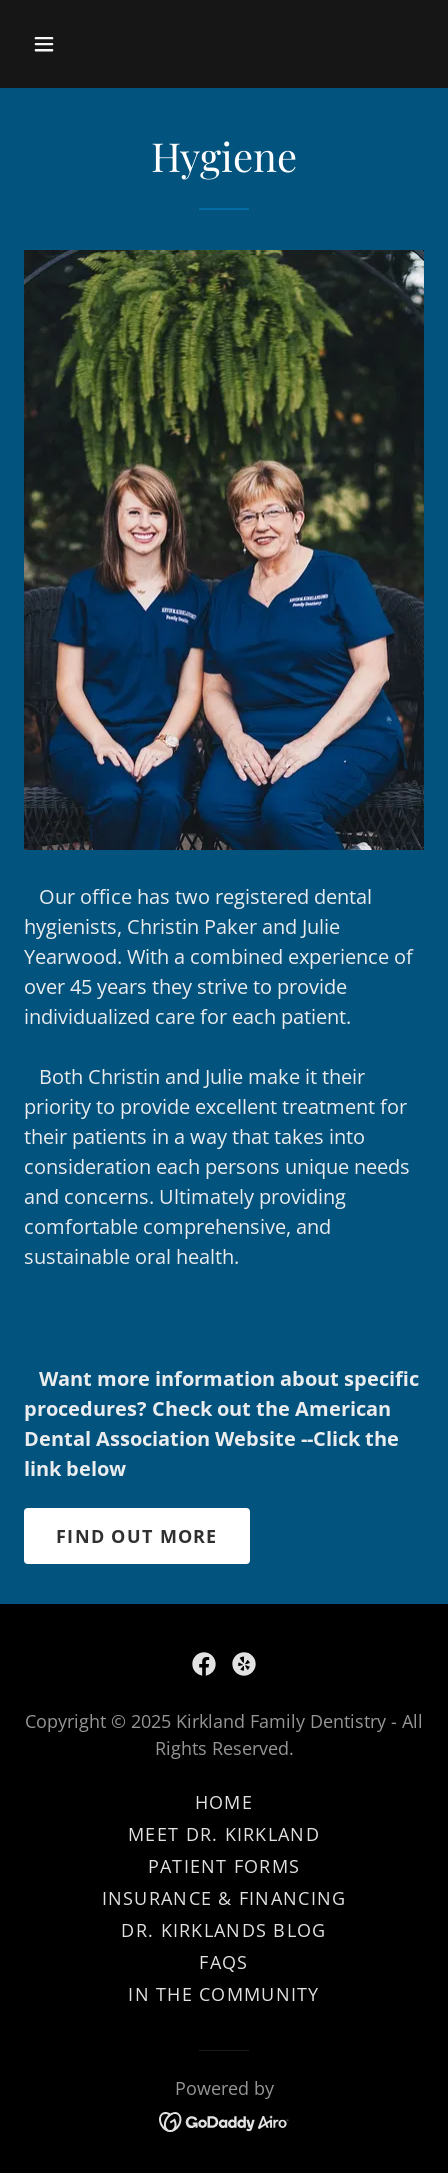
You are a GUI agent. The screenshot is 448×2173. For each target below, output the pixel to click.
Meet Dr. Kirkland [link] (224, 1834)
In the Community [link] (223, 1994)
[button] (69, 44)
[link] (204, 1664)
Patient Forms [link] (224, 1866)
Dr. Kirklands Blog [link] (223, 1930)
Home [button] (224, 1802)
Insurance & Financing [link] (224, 1898)
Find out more (137, 1536)
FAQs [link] (223, 1962)
